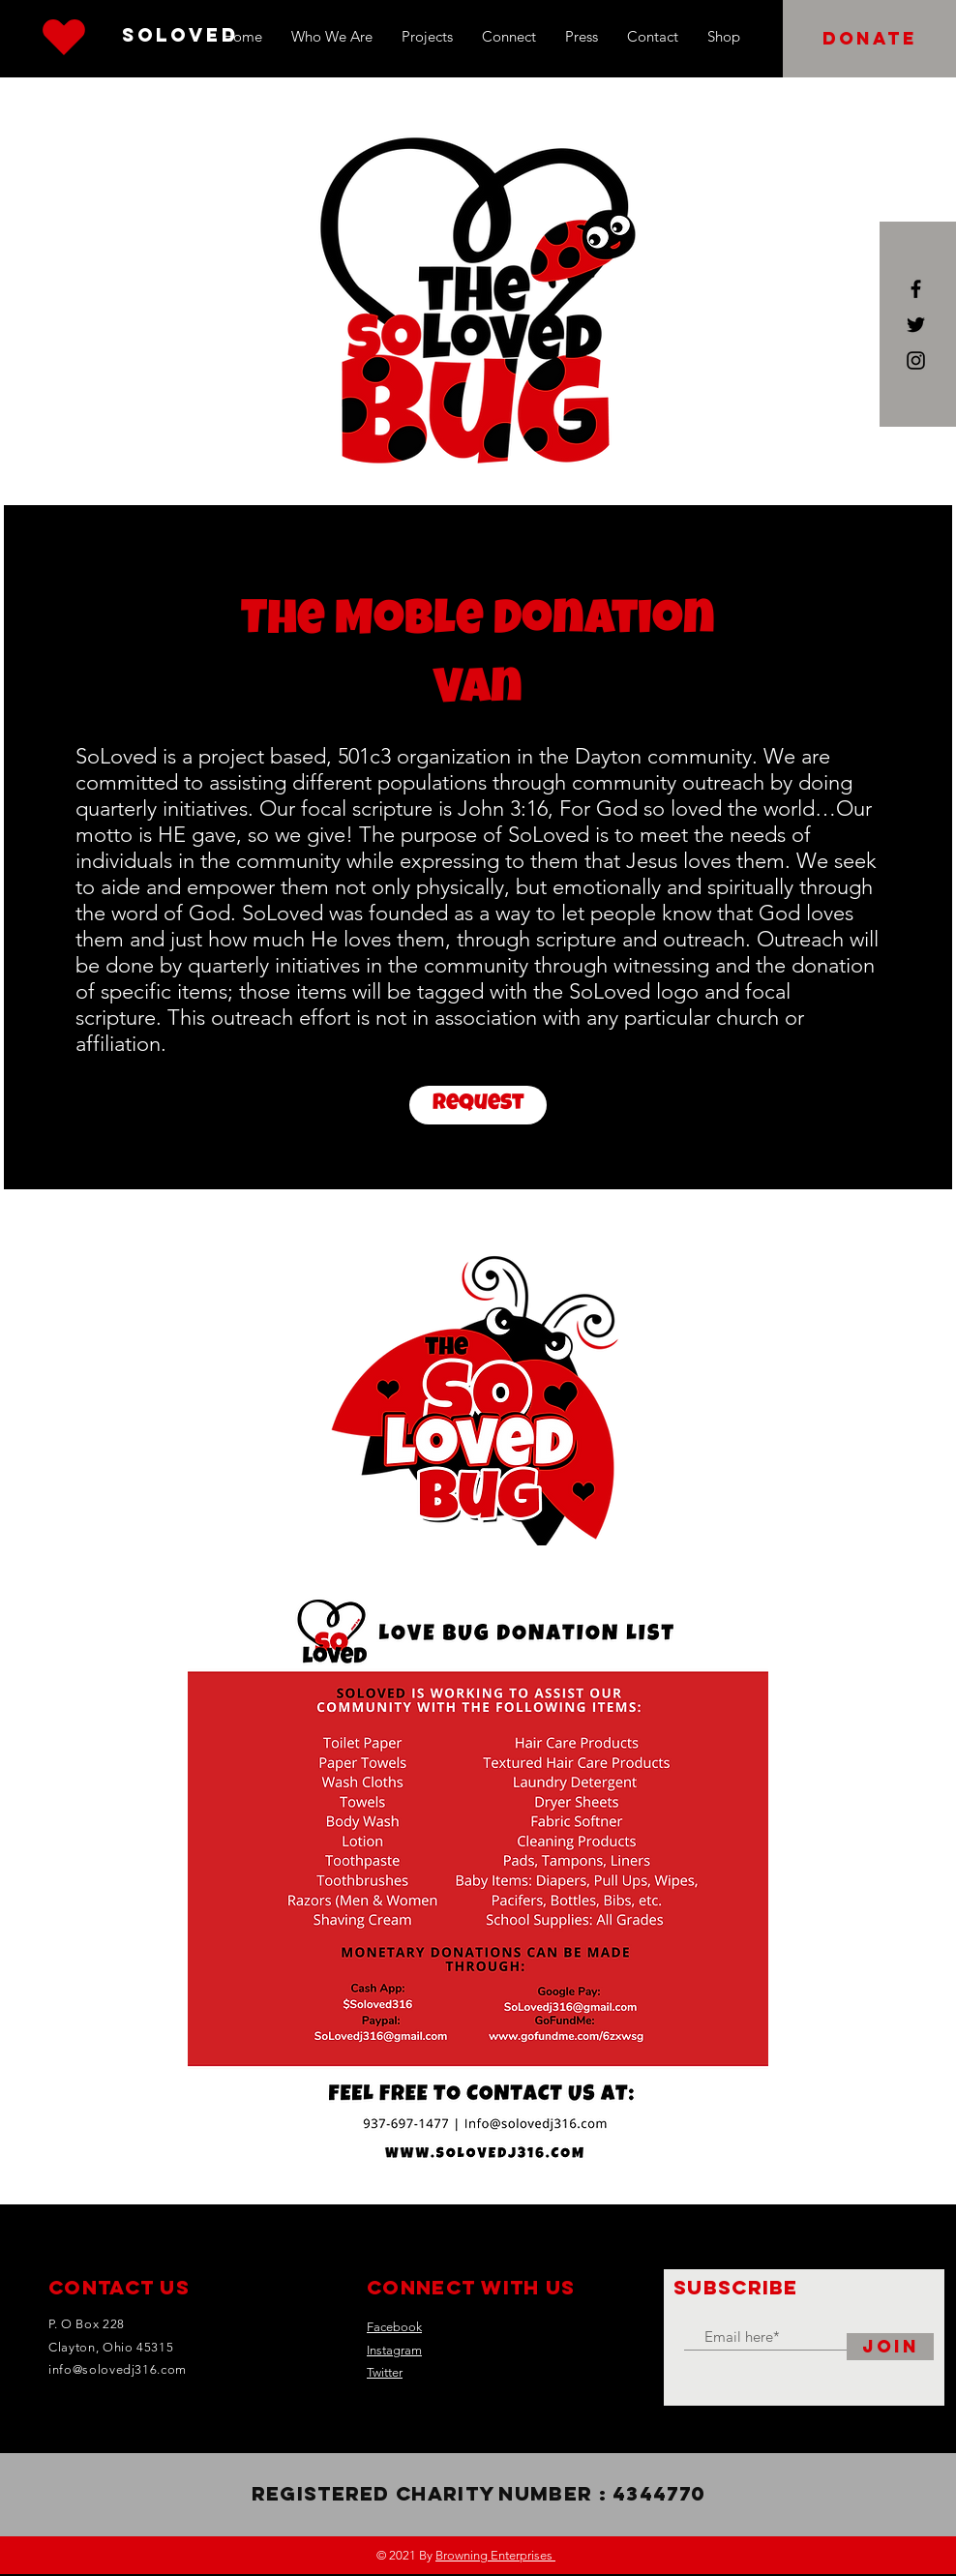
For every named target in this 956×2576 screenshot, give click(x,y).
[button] (869, 38)
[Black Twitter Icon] (916, 325)
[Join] (890, 2346)
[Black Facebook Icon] (916, 289)
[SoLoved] (180, 35)
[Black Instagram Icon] (916, 360)
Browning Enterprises (495, 2555)
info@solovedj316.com (117, 2369)
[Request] (478, 1105)
